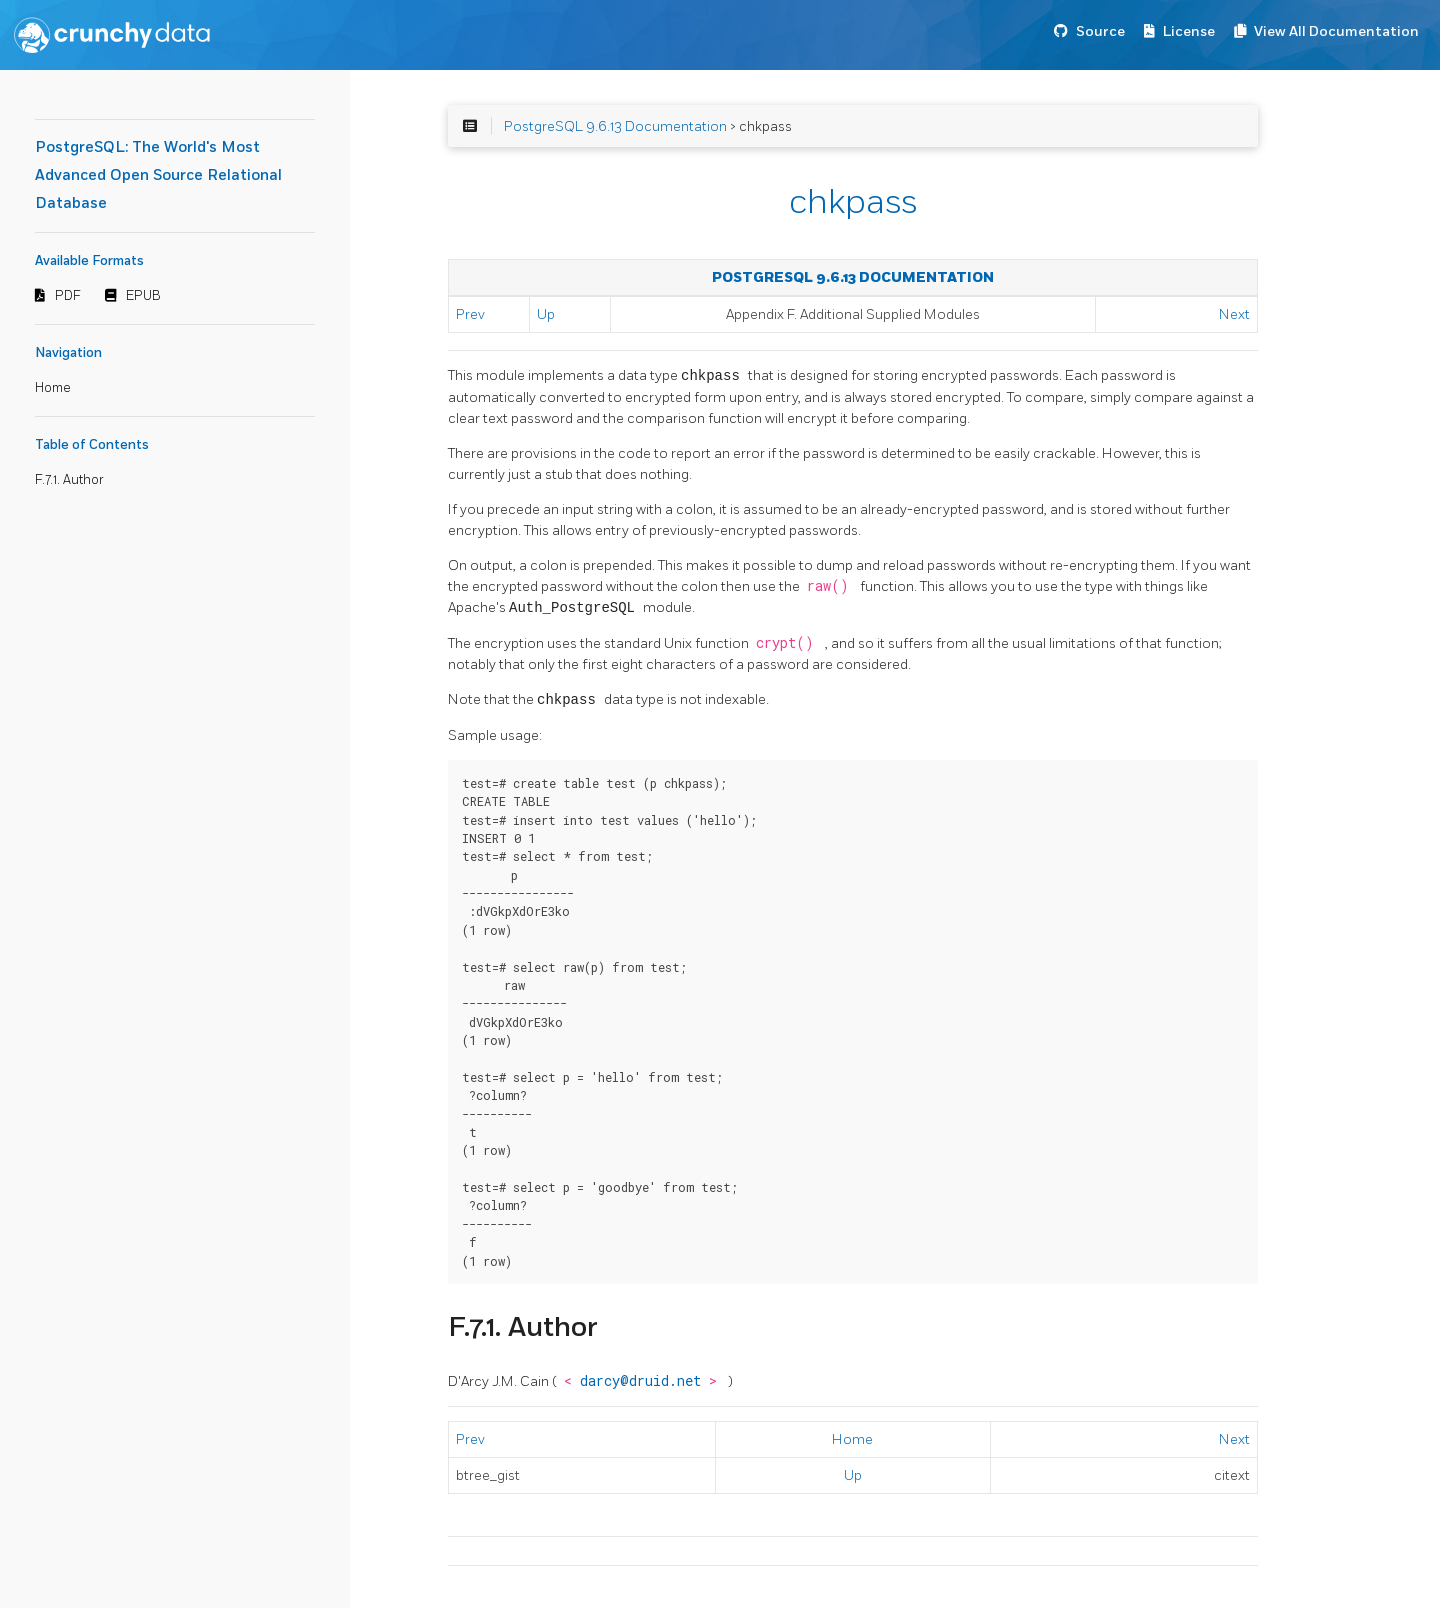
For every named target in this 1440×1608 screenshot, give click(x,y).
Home (53, 388)
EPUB (143, 296)
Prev (470, 314)
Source (1100, 31)
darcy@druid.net (644, 1381)
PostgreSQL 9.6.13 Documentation (615, 126)
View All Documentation (1336, 31)
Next (1234, 314)
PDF (68, 296)
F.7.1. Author (69, 480)
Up (546, 314)
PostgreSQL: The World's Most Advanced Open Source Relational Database (158, 175)
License (1189, 31)
